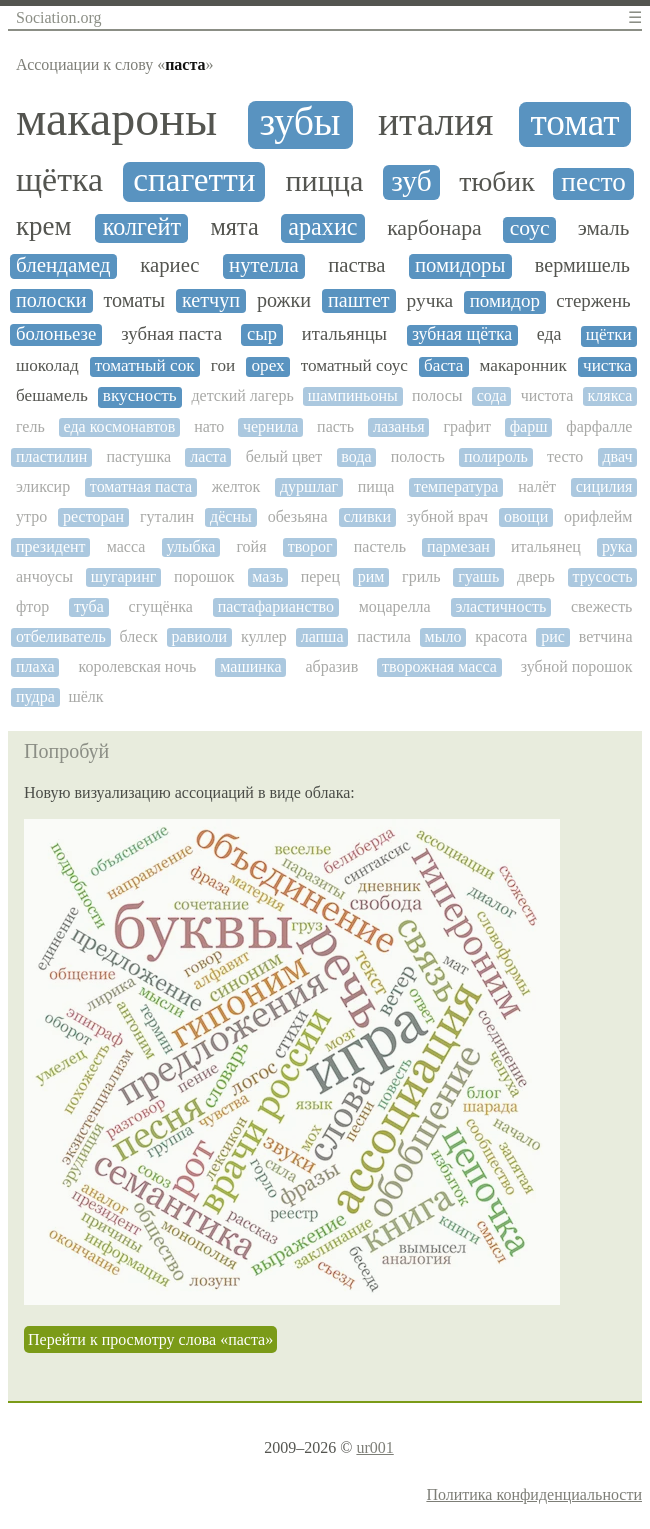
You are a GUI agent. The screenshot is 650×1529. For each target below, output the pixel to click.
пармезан (458, 546)
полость (418, 456)
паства (356, 265)
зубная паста (171, 334)
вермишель (582, 265)
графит (467, 426)
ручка (430, 300)
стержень (593, 301)
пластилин (51, 456)
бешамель (52, 396)
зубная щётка (462, 334)
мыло (443, 636)
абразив (331, 666)
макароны (116, 119)
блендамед (63, 265)
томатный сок (145, 366)
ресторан (93, 516)
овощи (526, 516)
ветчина (606, 636)
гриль (421, 576)
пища (376, 486)
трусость (603, 576)
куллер (264, 636)
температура (456, 486)
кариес (169, 265)
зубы (299, 122)
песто (593, 182)
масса (126, 546)
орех (267, 366)
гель (30, 426)
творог (310, 546)
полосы (437, 395)
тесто (565, 456)
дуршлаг (309, 486)
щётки (609, 335)
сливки (367, 516)
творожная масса (439, 666)
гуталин (167, 516)
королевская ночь (137, 666)
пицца (324, 181)
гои (223, 366)
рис (553, 636)
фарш (529, 426)
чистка (607, 366)
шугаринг (124, 576)
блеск (139, 636)
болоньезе (56, 334)
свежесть (601, 606)
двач (617, 456)
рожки (284, 300)
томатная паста (141, 486)
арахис (322, 227)
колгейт (142, 227)
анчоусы (44, 576)
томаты (135, 300)
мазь (267, 576)
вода (356, 456)
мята (235, 227)
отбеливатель (61, 636)
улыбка (190, 546)
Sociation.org (58, 17)
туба (89, 606)
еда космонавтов (120, 426)
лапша (322, 636)
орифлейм (598, 516)
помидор (505, 301)
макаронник (523, 366)
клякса (610, 395)
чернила (270, 426)
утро (31, 516)
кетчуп (211, 300)
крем (44, 226)
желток (236, 486)
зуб (411, 181)
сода (492, 395)
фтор (32, 606)
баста (443, 366)
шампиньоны (353, 395)
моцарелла (395, 606)
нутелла (264, 265)
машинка (250, 666)
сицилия (604, 486)
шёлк (85, 696)
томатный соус (354, 366)
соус (530, 228)
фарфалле (599, 426)
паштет (359, 300)
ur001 (374, 1447)
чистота (547, 395)
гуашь (478, 576)
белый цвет (284, 456)
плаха (35, 666)
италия (436, 122)
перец (320, 576)
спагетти (194, 180)
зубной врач (447, 516)
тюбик (497, 182)
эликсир (43, 486)
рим (371, 576)
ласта (208, 456)
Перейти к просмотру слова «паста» (150, 1339)
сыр (262, 334)
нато (209, 426)
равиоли (200, 636)
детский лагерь (242, 395)
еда (549, 334)
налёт (537, 486)
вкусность (140, 396)
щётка (59, 179)
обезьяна (298, 516)
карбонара (434, 228)
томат (574, 122)
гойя (251, 546)
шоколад (47, 366)
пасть (335, 426)
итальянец (546, 546)
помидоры (460, 265)
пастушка (139, 456)
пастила (383, 636)
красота (501, 636)
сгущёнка (161, 606)
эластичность (501, 606)
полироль (496, 456)
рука (617, 546)
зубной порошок (577, 666)
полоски (51, 300)
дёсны (231, 516)
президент (51, 546)
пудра (35, 696)
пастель (380, 546)
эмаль (604, 228)
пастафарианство (276, 606)
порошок (204, 576)
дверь (536, 576)
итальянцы (344, 334)
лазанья (399, 426)
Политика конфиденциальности (534, 1494)
